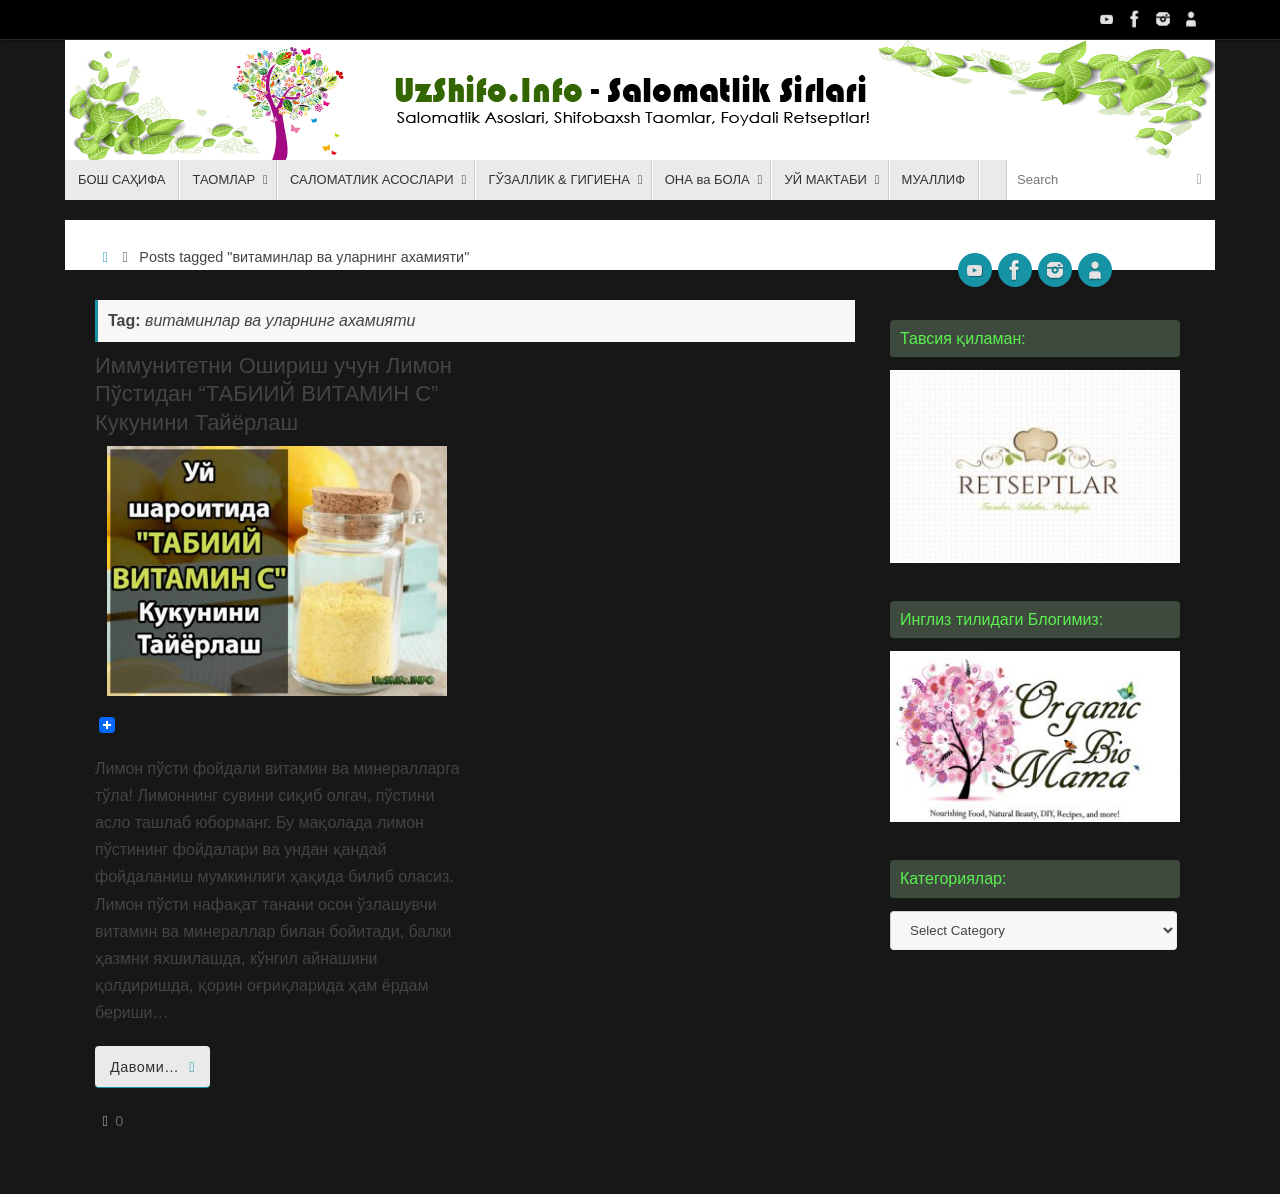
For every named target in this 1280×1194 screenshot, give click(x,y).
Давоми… (156, 1067)
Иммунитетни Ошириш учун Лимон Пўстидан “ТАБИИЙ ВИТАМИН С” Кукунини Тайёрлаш (273, 394)
